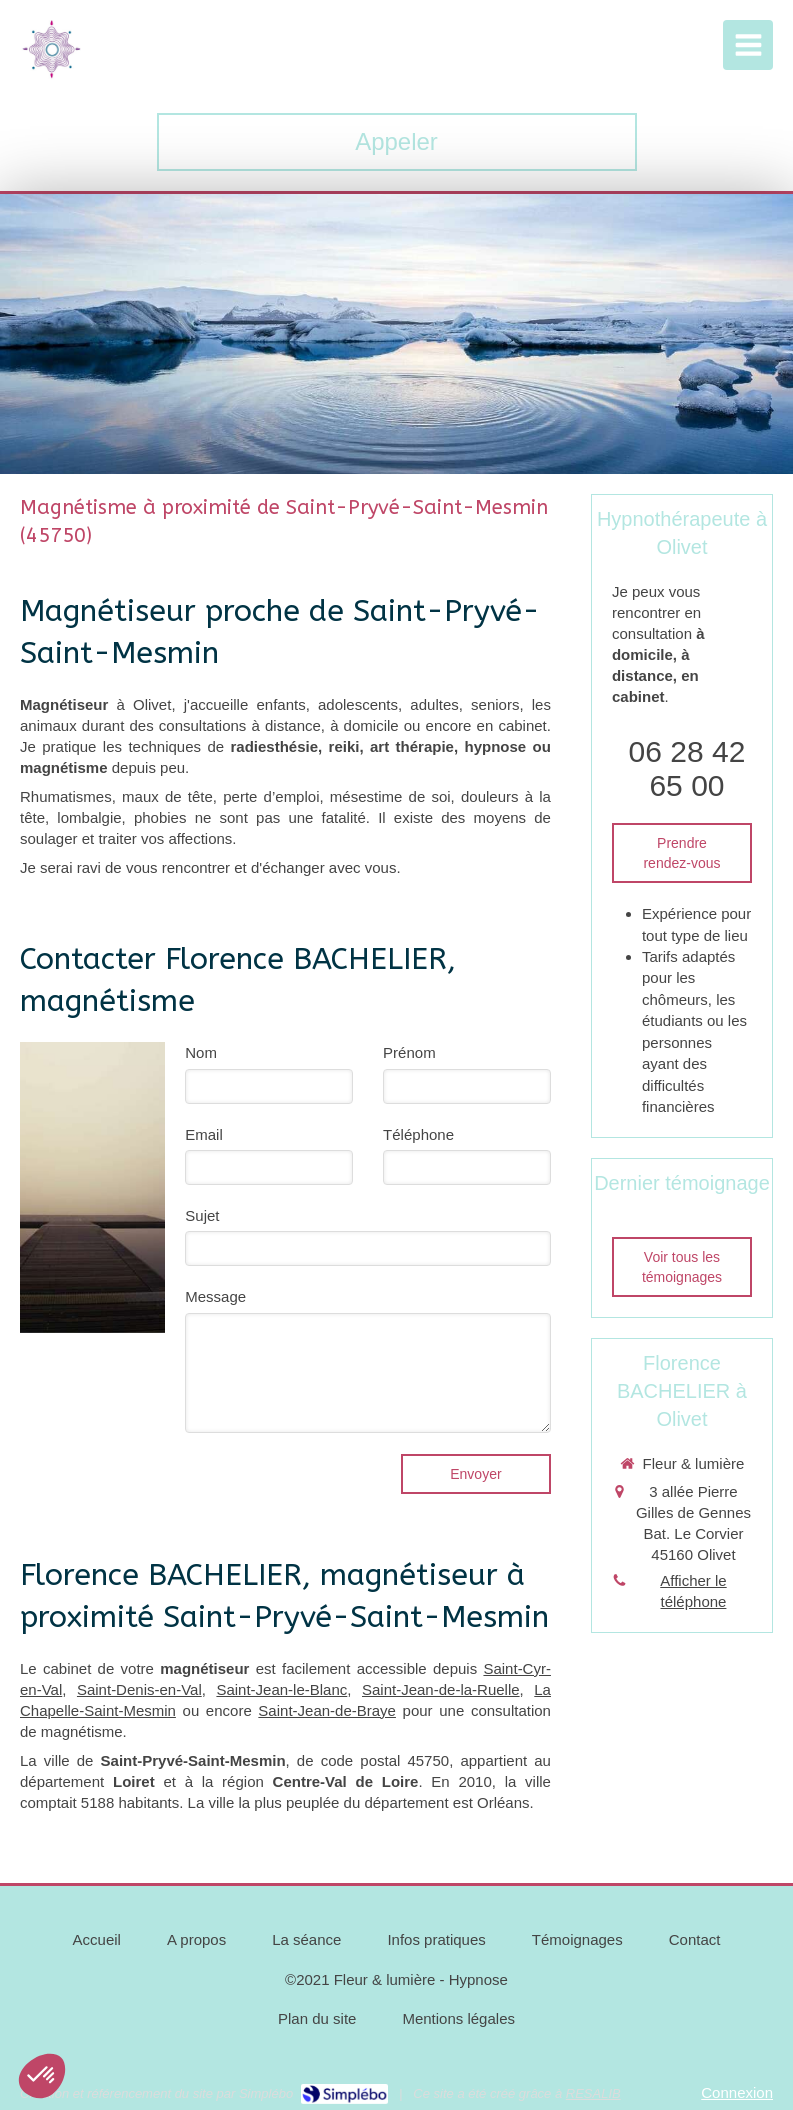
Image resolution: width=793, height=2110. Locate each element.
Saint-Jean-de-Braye (327, 1710)
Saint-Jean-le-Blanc (281, 1689)
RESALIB (593, 2093)
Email (204, 1134)
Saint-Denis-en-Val (139, 1689)
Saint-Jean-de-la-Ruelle (441, 1689)
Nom (201, 1052)
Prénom (409, 1052)
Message (215, 1296)
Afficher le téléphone (693, 1591)
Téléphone (418, 1134)
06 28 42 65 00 (687, 768)
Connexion (737, 2092)
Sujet (202, 1215)
